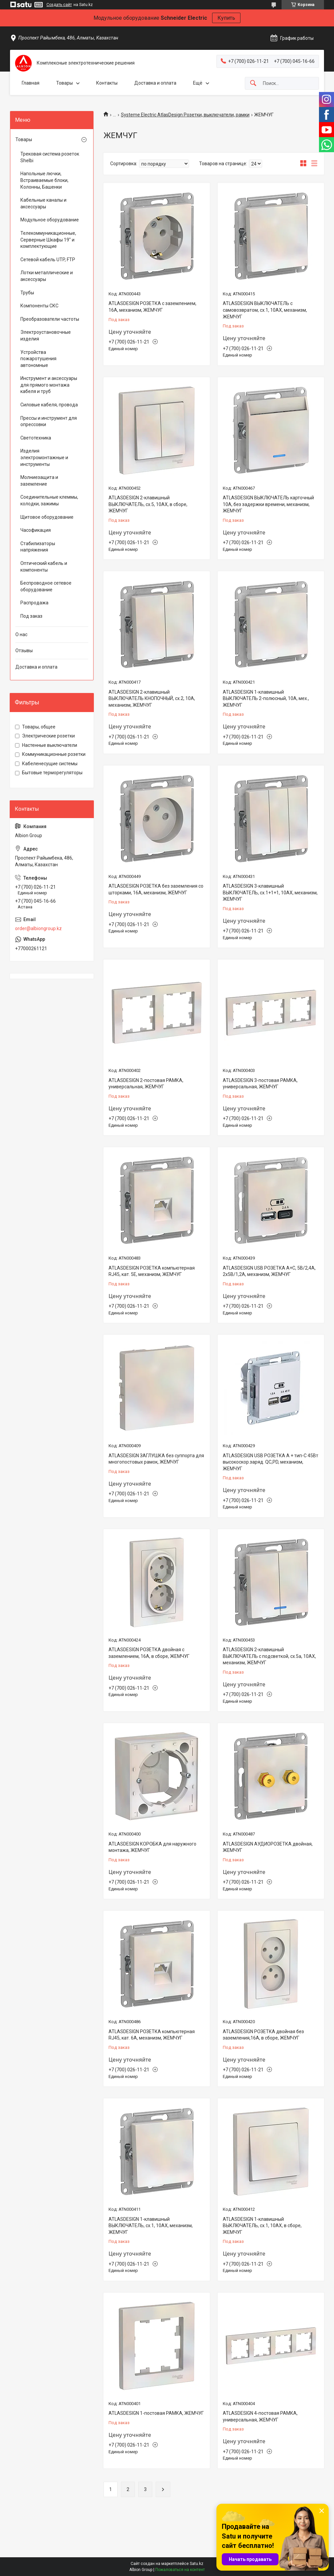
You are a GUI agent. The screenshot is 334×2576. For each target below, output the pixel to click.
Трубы (27, 292)
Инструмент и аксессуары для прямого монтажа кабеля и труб (48, 385)
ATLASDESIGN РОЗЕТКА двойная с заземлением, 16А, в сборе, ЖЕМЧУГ (149, 1653)
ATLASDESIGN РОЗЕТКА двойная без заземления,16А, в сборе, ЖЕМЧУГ (263, 2035)
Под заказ (31, 616)
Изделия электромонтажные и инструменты (44, 457)
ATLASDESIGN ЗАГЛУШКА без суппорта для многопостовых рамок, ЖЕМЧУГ (156, 1459)
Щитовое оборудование (46, 517)
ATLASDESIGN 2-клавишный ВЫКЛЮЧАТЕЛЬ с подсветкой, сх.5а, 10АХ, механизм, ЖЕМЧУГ (269, 1656)
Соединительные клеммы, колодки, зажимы (49, 500)
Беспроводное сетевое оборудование (45, 586)
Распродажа (34, 602)
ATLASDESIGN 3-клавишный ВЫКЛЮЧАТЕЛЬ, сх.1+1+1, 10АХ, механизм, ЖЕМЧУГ (270, 892)
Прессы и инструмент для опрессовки (48, 421)
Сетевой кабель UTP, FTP (47, 259)
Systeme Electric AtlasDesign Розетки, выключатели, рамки (185, 114)
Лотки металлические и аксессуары (46, 276)
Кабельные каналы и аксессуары (43, 203)
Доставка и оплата (155, 83)
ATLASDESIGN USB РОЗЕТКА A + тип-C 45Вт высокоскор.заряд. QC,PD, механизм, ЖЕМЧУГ (270, 1462)
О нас (21, 634)
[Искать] (253, 83)
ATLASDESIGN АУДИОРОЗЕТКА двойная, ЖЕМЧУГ (268, 1847)
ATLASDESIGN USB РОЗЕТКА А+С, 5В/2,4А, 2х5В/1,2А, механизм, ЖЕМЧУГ (269, 1271)
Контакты (107, 83)
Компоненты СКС (39, 305)
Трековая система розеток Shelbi (49, 157)
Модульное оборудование (49, 219)
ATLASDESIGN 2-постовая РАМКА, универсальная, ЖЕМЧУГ (146, 1084)
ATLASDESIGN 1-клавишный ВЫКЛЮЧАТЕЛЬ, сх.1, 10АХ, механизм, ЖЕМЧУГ (151, 2225)
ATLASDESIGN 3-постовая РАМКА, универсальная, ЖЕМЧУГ (260, 1084)
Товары (64, 83)
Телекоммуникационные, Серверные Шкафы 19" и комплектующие (48, 239)
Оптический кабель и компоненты (43, 567)
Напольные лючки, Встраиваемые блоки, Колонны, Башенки (44, 180)
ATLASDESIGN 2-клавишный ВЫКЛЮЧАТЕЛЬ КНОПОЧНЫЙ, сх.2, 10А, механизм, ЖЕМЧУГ (152, 698)
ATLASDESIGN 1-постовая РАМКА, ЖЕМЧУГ (156, 2413)
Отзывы (24, 650)
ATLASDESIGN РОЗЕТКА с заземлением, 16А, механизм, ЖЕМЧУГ (152, 307)
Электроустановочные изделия (45, 335)
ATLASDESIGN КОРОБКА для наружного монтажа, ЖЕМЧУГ (152, 1847)
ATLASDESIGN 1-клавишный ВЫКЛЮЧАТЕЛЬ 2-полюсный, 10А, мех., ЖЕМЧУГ (266, 698)
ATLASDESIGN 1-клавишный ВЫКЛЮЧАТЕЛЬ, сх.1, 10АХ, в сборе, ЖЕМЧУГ (262, 2225)
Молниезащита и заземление (39, 481)
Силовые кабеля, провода (49, 404)
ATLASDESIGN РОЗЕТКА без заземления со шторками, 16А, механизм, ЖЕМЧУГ (156, 889)
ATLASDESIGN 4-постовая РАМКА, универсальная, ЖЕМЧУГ (260, 2416)
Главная (30, 83)
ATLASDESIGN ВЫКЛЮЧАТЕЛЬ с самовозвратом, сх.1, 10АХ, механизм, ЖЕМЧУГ (265, 310)
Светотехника (35, 437)
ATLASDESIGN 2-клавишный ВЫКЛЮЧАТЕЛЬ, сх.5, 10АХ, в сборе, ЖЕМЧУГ (148, 504)
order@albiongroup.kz (38, 928)
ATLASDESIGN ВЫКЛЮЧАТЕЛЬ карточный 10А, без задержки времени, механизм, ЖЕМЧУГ (268, 504)
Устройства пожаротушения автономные (38, 359)
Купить (226, 18)
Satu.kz (196, 2563)
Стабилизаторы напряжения (37, 547)
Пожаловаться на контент (180, 2569)
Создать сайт (59, 4)
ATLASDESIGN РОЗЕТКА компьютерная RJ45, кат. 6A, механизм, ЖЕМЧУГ (152, 2035)
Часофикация (35, 530)
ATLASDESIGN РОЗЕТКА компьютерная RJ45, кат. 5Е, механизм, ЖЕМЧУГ (152, 1271)
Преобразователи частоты (49, 319)
